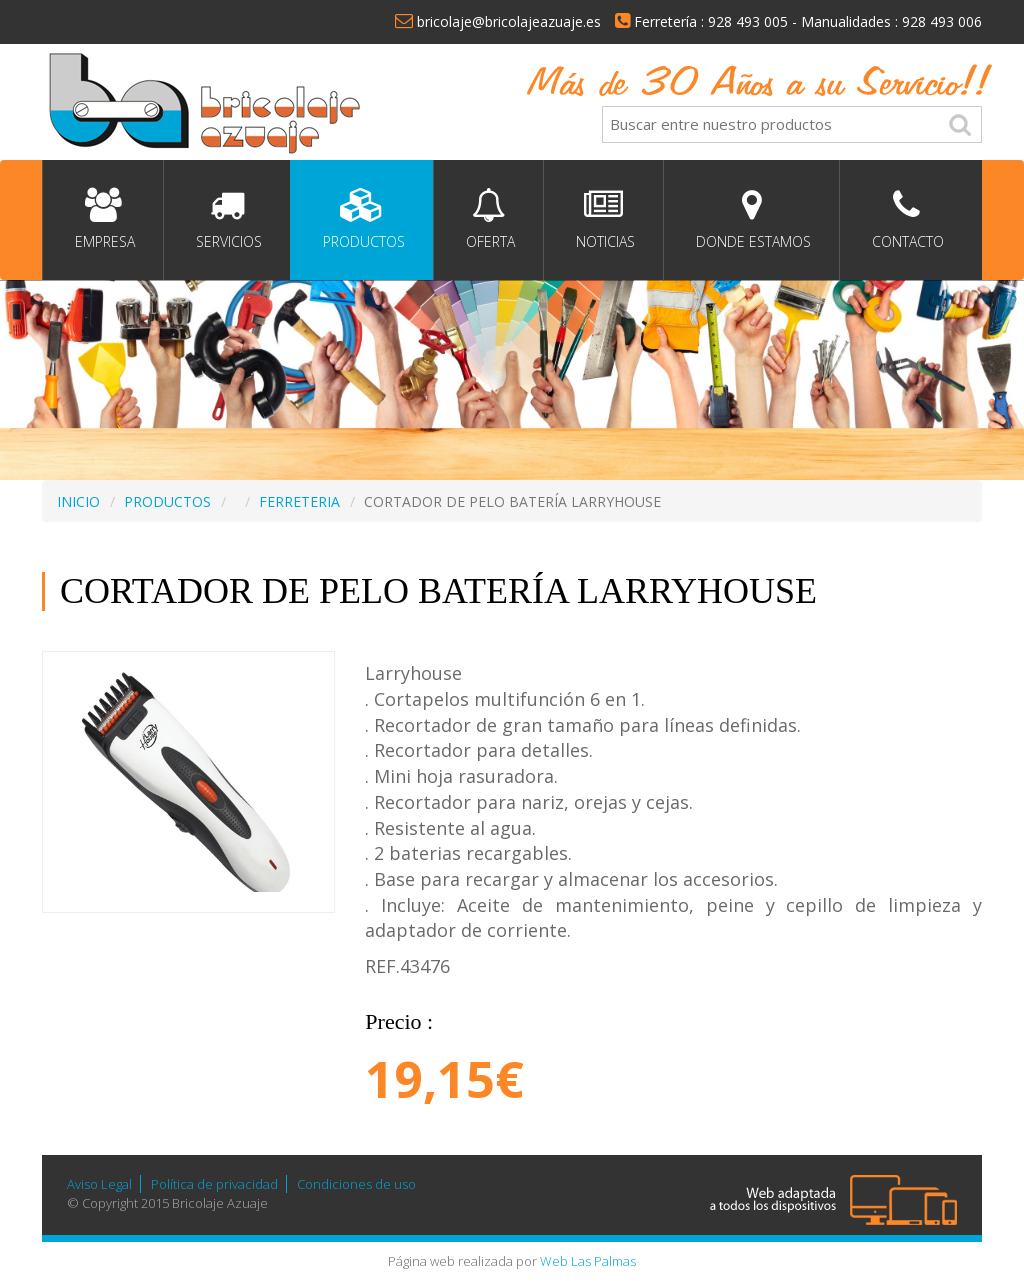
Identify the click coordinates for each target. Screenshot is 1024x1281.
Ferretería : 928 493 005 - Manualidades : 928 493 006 (798, 21)
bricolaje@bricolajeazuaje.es (498, 21)
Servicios (227, 219)
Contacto (906, 219)
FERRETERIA (299, 501)
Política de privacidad (214, 1184)
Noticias (603, 219)
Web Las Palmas (588, 1261)
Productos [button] (362, 219)
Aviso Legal (99, 1184)
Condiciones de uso (356, 1184)
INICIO (78, 501)
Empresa (103, 219)
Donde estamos (751, 219)
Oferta (488, 219)
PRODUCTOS (167, 501)
